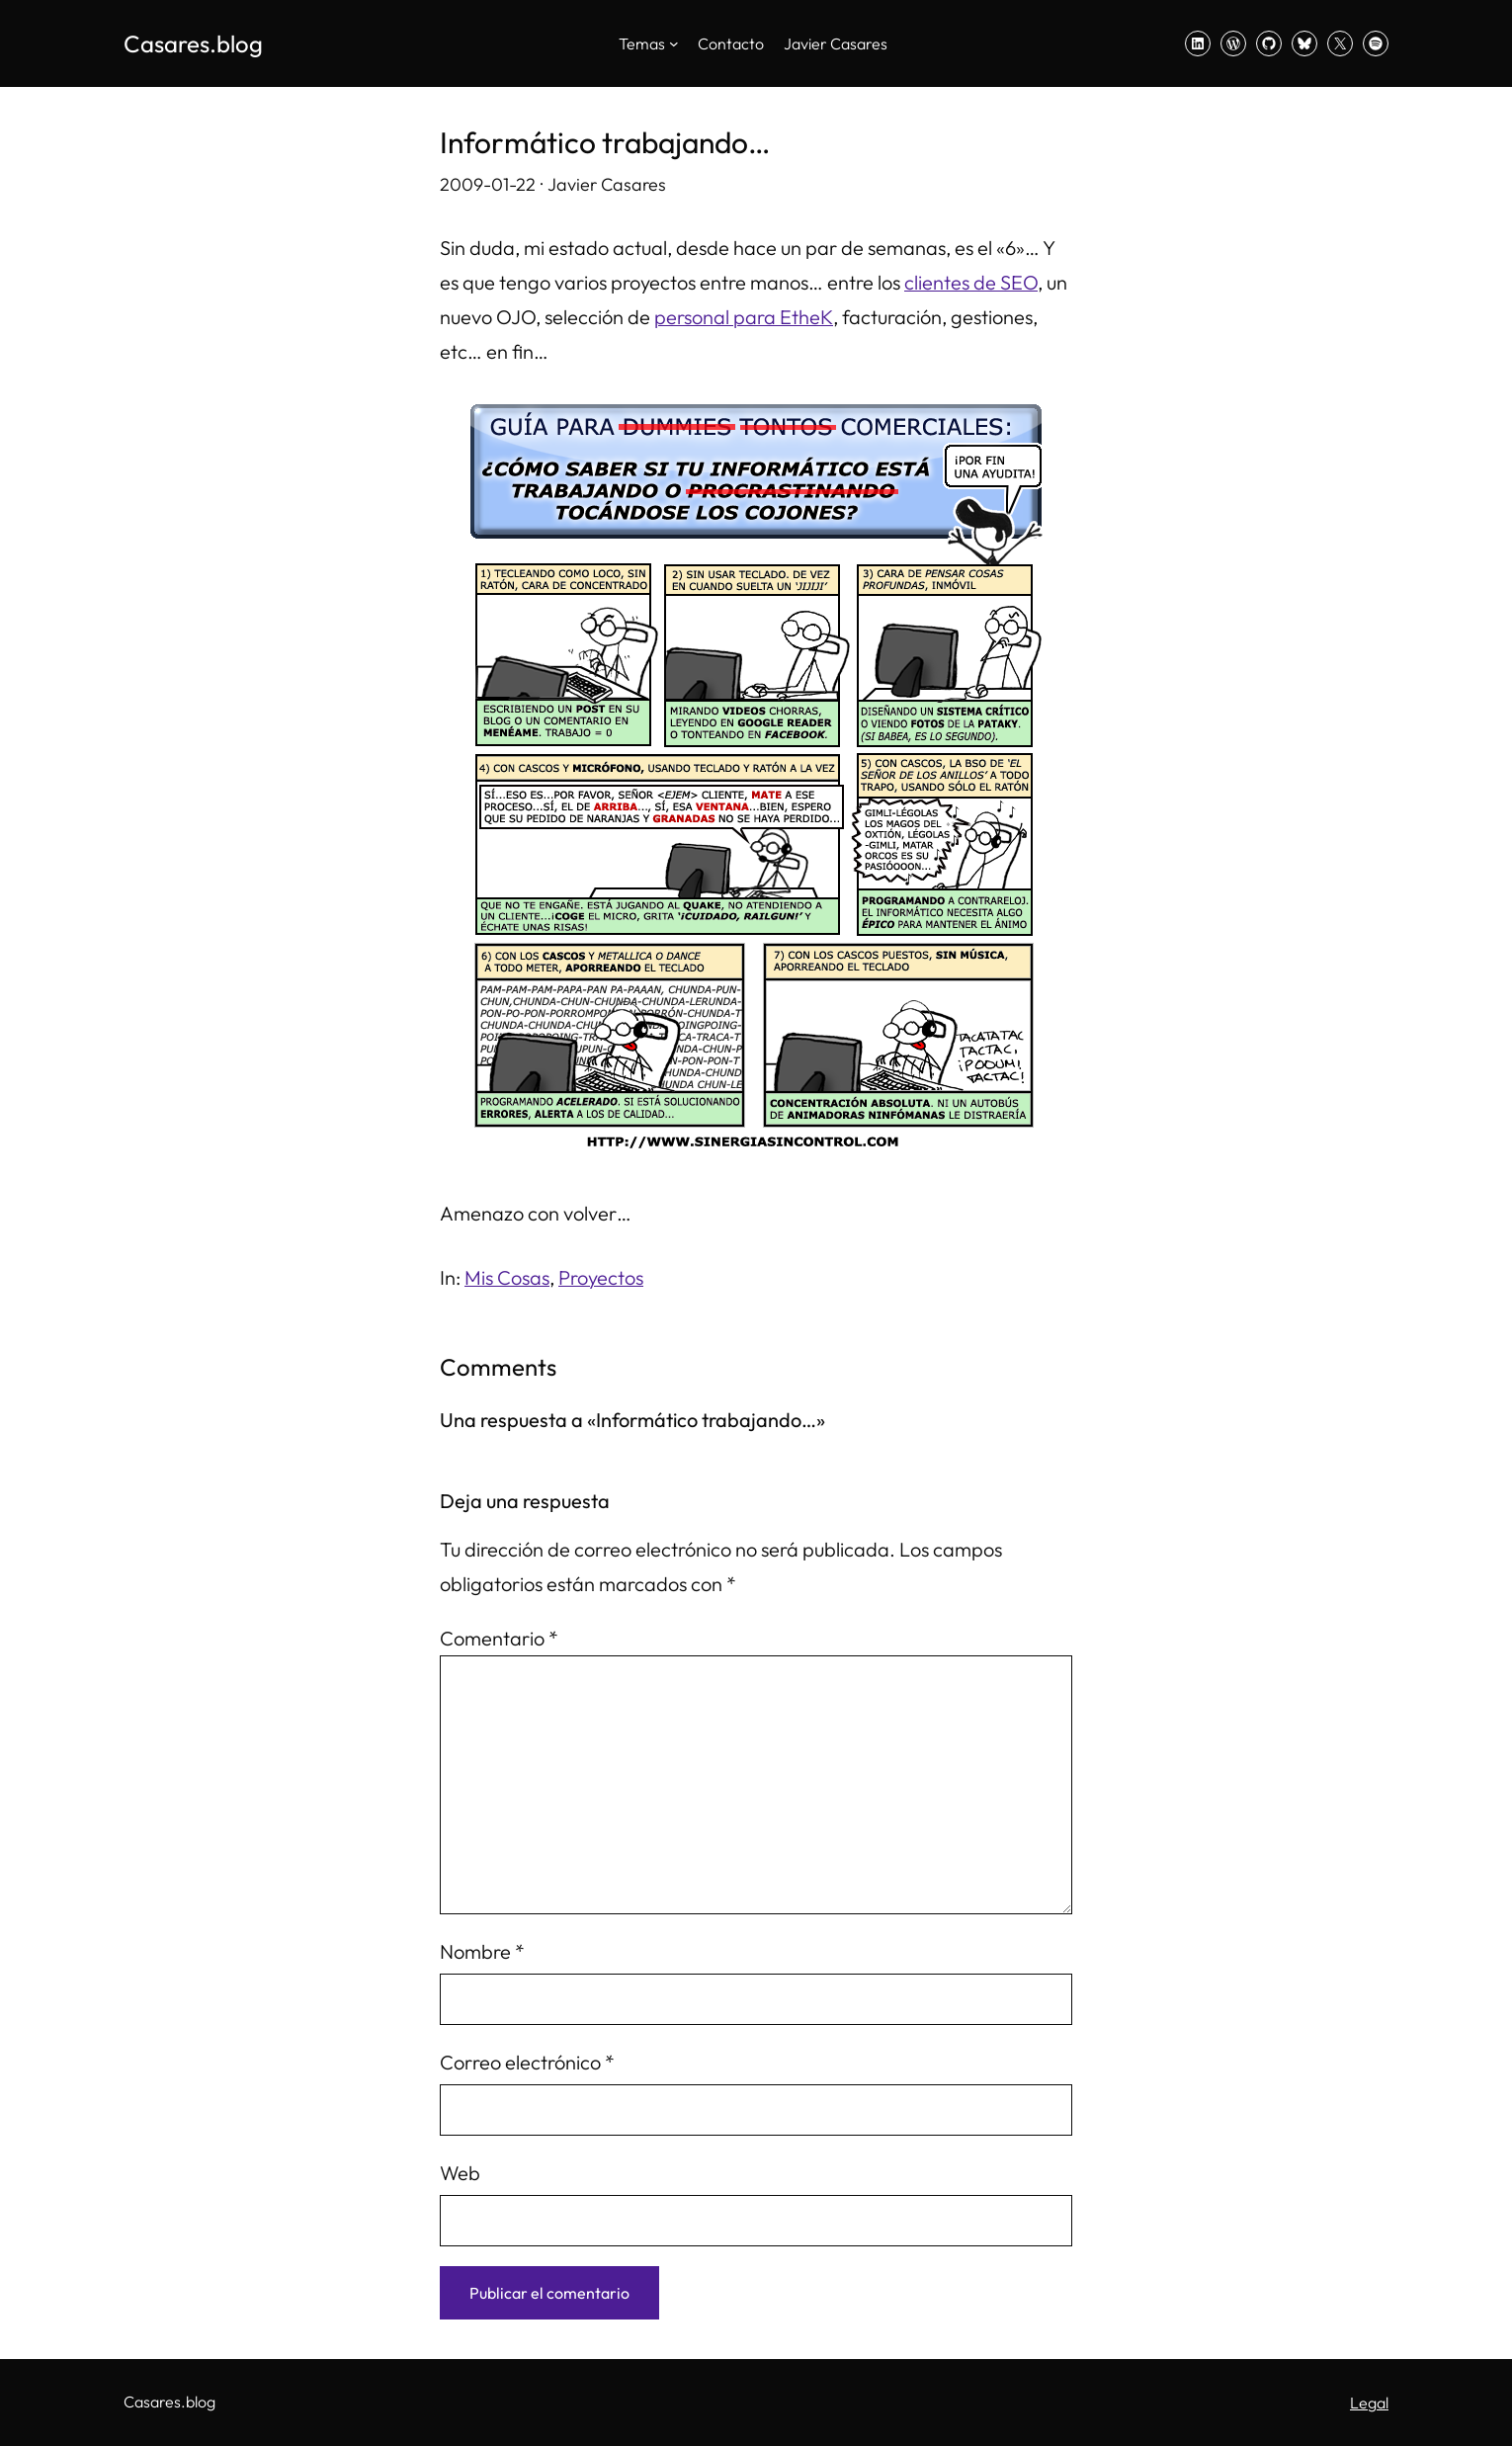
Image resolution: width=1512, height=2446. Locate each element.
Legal (1369, 2402)
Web (460, 2172)
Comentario (499, 1638)
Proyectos (600, 1277)
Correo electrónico (527, 2062)
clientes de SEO (971, 282)
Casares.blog (193, 43)
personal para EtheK (743, 316)
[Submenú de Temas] (674, 43)
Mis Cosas (506, 1277)
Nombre (482, 1951)
